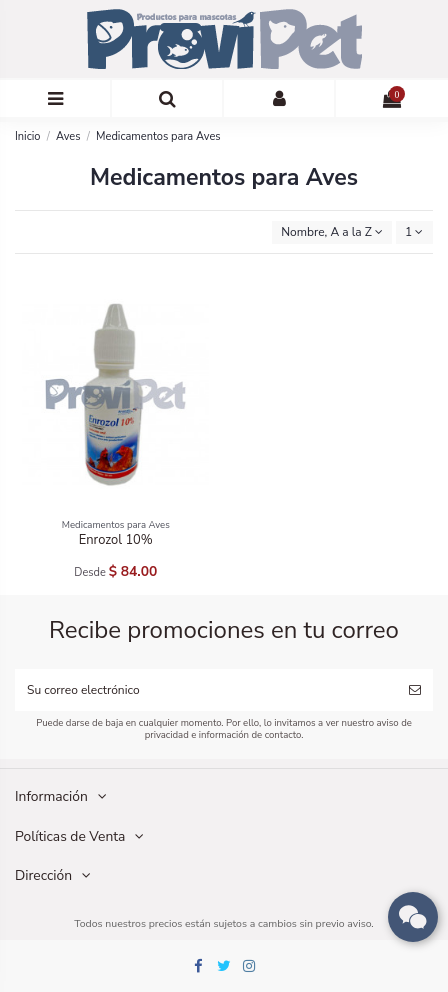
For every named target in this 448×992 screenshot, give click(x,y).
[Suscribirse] (415, 690)
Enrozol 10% (116, 540)
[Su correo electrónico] (206, 690)
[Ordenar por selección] (332, 232)
